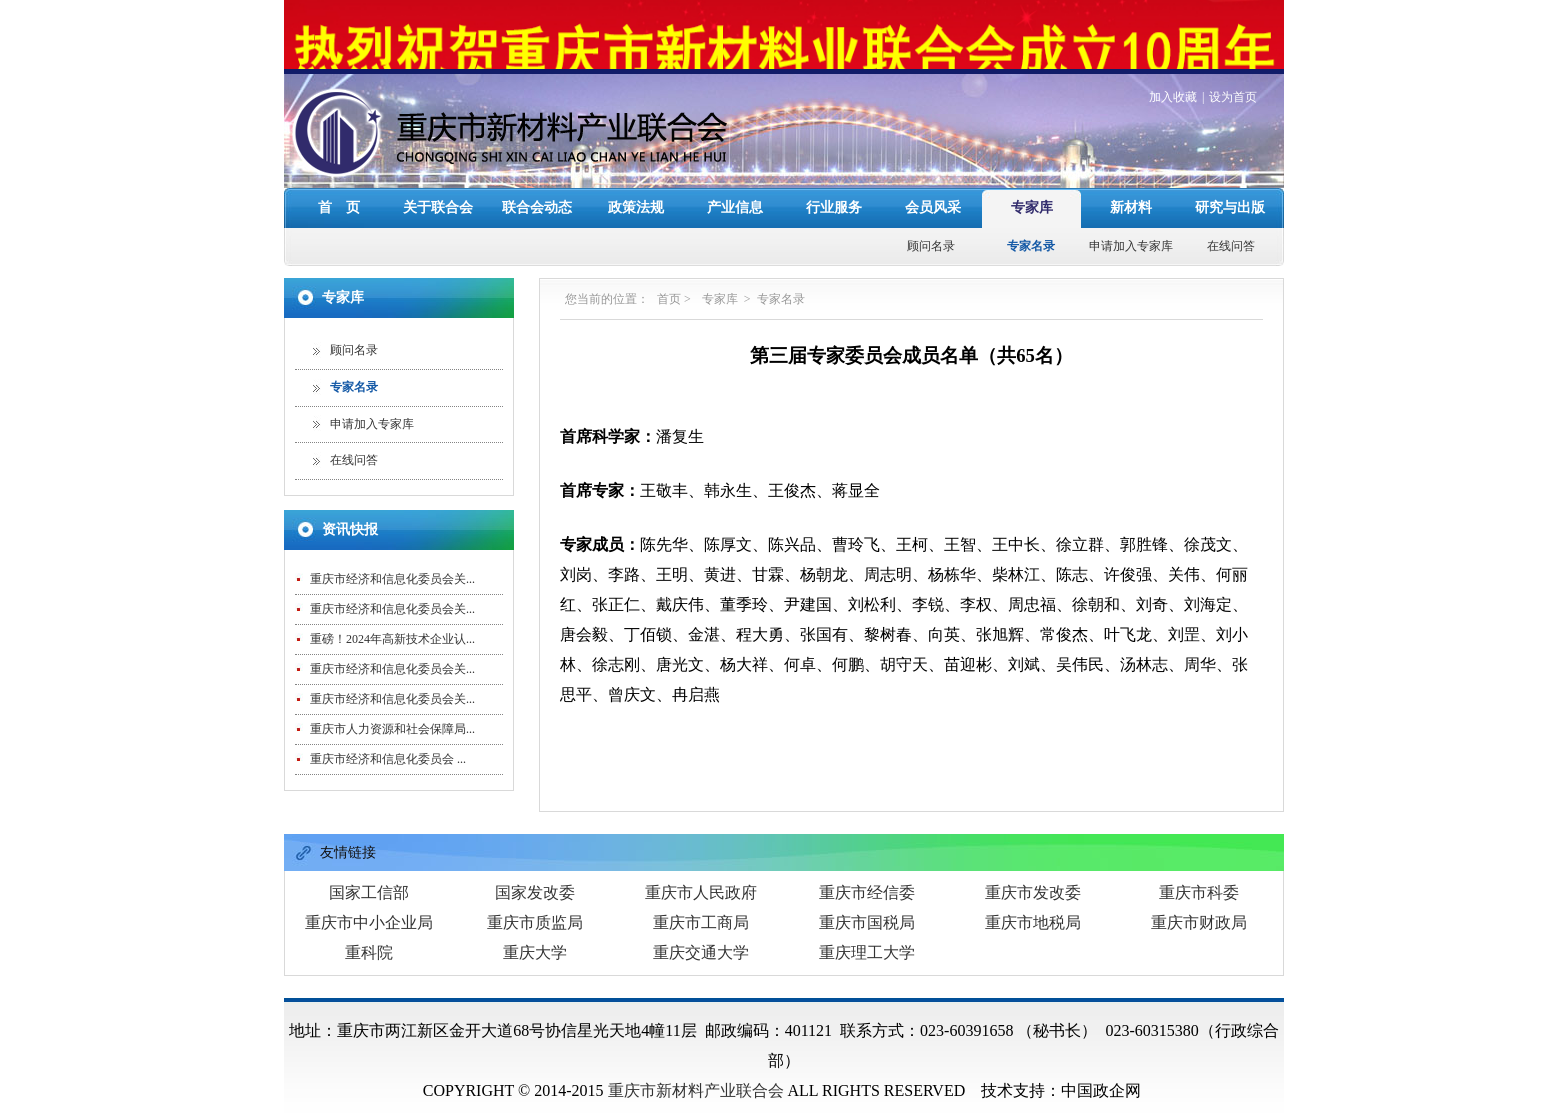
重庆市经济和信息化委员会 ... (388, 736)
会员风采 (933, 184)
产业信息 (735, 184)
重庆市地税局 (1033, 899)
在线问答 (1231, 223)
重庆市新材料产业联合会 (696, 1067)
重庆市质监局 (535, 899)
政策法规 (636, 184)
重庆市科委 (1199, 869)
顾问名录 (931, 223)
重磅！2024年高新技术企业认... (392, 616)
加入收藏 (1173, 74)
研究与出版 (1230, 184)
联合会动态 (537, 184)
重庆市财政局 (1199, 899)
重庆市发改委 (1033, 869)
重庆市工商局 (701, 899)
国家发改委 (535, 869)
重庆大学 (535, 929)
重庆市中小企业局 (369, 899)
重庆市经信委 (867, 869)
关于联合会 (438, 184)
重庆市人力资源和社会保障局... (392, 706)
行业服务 (834, 184)
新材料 (1131, 184)
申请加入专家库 (1131, 223)
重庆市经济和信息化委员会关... (392, 556)
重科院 (369, 929)
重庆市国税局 (867, 899)
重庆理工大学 (867, 929)
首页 (669, 276)
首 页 (339, 184)
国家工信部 (369, 869)
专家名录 (1031, 223)
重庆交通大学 (701, 929)
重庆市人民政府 (701, 869)
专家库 (1032, 184)
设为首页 (1233, 74)
